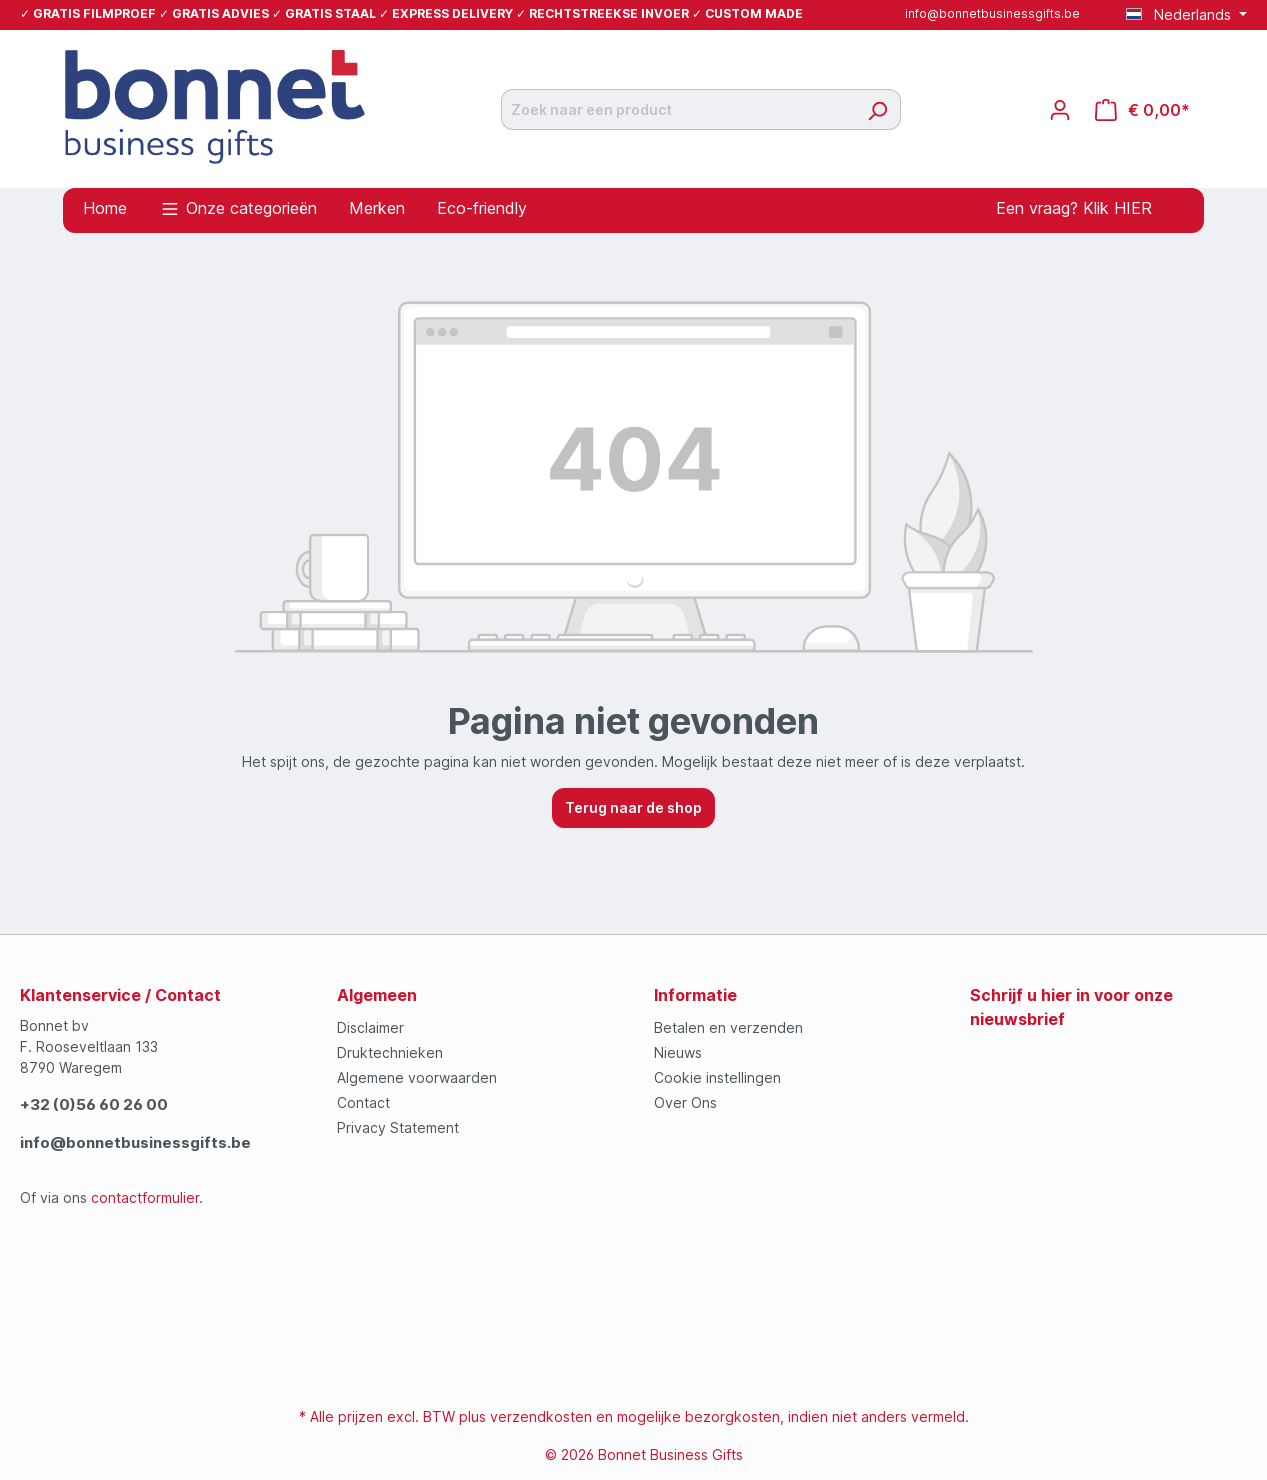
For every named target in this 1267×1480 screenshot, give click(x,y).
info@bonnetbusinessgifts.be (992, 13)
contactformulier (145, 1197)
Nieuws (678, 1052)
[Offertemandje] (1142, 110)
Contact (363, 1102)
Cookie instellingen (717, 1077)
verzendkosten (541, 1416)
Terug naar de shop (633, 807)
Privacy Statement (398, 1127)
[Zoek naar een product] (678, 109)
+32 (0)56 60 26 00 (94, 1104)
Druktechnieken (390, 1052)
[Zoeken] (877, 109)
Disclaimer (370, 1027)
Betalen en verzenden (728, 1027)
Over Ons (685, 1102)
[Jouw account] (1060, 110)
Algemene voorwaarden (417, 1077)
